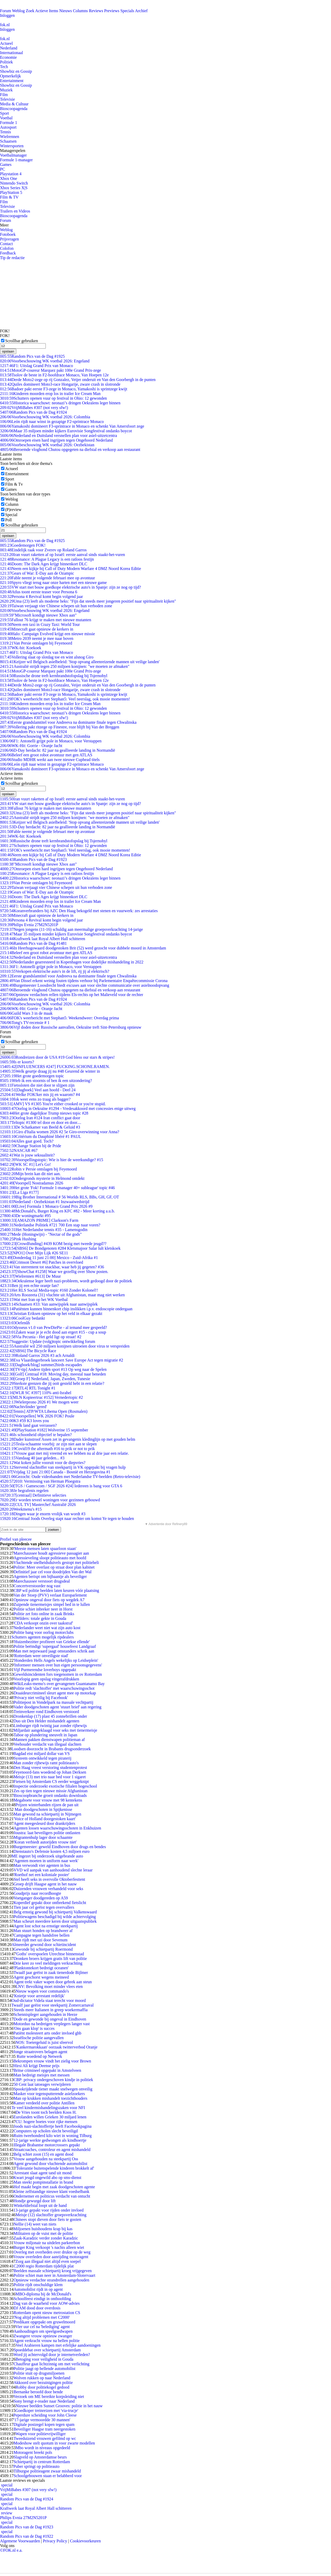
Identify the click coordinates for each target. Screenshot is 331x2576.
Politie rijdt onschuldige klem (38, 2284)
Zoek (30, 11)
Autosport (8, 127)
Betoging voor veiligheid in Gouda (44, 2359)
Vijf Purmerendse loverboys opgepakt (44, 1669)
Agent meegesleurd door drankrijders (44, 1823)
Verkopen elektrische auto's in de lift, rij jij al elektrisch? (54, 971)
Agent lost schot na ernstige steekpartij (45, 1926)
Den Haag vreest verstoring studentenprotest (50, 1767)
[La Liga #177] (19, 1192)
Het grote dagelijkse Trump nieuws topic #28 (44, 1113)
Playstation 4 (10, 174)
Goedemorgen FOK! (23, 545)
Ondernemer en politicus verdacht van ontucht (51, 2196)
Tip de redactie (12, 257)
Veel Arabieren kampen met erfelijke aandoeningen (58, 2345)
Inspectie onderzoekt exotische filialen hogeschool (55, 1786)
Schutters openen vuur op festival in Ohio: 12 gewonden (53, 398)
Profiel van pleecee (16, 1539)
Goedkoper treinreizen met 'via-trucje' (47, 2410)
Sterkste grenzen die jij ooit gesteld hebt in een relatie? (52, 1383)
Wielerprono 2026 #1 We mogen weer (39, 1402)
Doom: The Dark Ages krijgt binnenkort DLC (43, 564)
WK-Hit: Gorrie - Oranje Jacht (31, 745)
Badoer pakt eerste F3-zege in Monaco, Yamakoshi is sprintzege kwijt (63, 389)
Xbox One (8, 178)
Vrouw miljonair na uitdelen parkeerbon (46, 2243)
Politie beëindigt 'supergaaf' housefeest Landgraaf (54, 1646)
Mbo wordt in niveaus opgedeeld (43, 2448)
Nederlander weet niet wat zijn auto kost (46, 1628)
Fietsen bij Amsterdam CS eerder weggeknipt (51, 1781)
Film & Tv (14, 484)
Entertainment (12, 80)
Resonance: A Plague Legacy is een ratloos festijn (47, 559)
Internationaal (11, 52)
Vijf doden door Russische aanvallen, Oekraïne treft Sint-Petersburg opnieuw (70, 1027)
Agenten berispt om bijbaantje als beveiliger (50, 1576)
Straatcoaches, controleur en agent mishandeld (51, 2149)
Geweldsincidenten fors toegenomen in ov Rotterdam (57, 1674)
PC (2, 169)
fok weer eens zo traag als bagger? (35, 1099)
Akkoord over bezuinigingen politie (43, 2382)
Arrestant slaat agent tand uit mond (42, 2173)
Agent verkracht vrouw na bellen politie (46, 2340)
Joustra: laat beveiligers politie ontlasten (46, 1833)
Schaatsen (8, 141)
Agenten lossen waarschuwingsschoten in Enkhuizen (57, 1828)
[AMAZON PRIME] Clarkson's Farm (39, 1220)
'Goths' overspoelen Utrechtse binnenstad (50, 1954)
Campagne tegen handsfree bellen (41, 1935)
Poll (8, 520)
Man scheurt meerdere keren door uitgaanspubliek (54, 1921)
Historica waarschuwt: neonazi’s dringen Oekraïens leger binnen (60, 403)
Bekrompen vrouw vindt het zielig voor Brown (52, 2061)
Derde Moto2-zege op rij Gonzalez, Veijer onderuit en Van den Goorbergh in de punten (78, 379)
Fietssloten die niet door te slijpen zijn (37, 1085)
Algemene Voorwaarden (20, 2541)
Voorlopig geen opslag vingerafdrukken (46, 1679)
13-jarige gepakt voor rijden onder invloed (48, 2210)
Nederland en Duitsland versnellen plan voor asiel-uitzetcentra (58, 435)
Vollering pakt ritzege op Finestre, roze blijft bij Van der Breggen (59, 727)
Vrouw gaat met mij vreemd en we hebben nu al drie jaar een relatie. (64, 1453)
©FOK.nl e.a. (11, 2550)
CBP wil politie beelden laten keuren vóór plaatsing (56, 1590)
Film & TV (9, 197)
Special (11, 515)
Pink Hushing (18, 1239)
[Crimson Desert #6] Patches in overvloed (41, 1262)
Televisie (7, 99)
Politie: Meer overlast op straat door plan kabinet (53, 1567)
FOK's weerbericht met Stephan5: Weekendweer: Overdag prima (59, 1018)
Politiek (6, 62)
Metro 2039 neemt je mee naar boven (36, 638)
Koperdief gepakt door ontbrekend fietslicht (49, 1902)
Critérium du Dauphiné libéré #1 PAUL (40, 1136)
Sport (4, 113)
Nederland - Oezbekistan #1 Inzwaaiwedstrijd (44, 1201)
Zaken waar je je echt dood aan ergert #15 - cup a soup (53, 1332)
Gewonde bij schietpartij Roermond (43, 1949)
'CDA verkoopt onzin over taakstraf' (43, 1623)
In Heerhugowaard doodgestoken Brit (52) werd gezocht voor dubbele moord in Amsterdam (83, 948)
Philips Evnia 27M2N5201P (29, 925)
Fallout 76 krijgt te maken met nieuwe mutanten (45, 620)
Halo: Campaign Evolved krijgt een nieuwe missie (47, 634)
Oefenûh (15, 1323)
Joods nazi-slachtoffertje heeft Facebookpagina (52, 2126)
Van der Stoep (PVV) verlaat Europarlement (50, 1595)
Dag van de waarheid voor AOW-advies (46, 2303)
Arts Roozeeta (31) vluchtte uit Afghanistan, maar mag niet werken (62, 1295)
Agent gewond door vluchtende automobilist (50, 2163)
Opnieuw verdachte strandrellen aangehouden (51, 2280)
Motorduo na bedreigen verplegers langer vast (51, 2024)
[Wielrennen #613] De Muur (30, 1276)
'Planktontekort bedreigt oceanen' (41, 1968)
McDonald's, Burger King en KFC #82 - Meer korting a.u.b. (57, 1211)
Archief (141, 11)
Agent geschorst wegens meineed (41, 1977)
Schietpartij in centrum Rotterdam (41, 2462)
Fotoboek (8, 234)
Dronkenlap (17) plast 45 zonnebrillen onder (50, 1716)
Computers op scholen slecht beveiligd (45, 2131)
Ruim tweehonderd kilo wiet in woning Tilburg (52, 2135)
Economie (8, 57)
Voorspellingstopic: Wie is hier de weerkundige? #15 (51, 1160)
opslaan (8, 351)
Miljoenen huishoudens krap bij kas (42, 2229)
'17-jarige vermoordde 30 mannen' (41, 2420)
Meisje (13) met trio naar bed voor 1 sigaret (49, 1777)
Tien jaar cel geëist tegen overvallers (43, 1907)
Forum (5, 11)
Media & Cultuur (14, 104)
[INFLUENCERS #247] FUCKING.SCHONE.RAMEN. (55, 1066)
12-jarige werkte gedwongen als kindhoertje (49, 2140)
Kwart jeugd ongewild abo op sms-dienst (47, 2177)
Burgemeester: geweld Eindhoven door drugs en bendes (59, 1847)
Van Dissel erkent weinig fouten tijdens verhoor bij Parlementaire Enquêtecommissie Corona (84, 980)
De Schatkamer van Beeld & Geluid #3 (40, 1127)
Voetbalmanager (13, 155)
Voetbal (6, 118)
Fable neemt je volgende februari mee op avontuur (47, 578)
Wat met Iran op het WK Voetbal (34, 1299)
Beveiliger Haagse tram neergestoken (44, 2429)
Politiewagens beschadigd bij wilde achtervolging (54, 1916)
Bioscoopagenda (13, 108)
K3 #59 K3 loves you (24, 1420)
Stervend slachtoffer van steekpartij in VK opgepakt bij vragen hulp (63, 1467)
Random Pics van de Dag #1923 (33, 859)
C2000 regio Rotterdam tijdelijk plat (43, 2266)
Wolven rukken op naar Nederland (41, 2378)
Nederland (8, 48)
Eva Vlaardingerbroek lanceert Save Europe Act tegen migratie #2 (61, 1360)
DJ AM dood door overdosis (36, 2308)
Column (12, 504)
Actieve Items (46, 11)
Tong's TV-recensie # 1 (25, 1022)
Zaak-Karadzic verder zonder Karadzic (45, 2238)
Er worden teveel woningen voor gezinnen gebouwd (50, 1500)
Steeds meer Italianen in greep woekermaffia (50, 2010)
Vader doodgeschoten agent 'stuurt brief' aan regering (57, 1707)
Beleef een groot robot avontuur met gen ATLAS (46, 755)
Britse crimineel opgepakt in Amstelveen (47, 2070)
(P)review (13, 509)
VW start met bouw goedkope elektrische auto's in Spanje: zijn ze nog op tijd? (70, 587)
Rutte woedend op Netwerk (39, 2056)
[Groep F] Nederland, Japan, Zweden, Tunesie (45, 1379)
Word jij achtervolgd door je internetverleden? (51, 2354)
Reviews (96, 11)
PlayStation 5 (11, 192)
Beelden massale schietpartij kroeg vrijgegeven (52, 2270)
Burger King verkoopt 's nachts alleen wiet (48, 2247)
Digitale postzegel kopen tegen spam (43, 2424)
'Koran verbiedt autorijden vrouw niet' (45, 1842)
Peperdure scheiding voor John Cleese (45, 2415)
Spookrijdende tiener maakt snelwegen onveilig (52, 2089)
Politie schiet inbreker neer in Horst (42, 1609)
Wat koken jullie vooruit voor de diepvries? (42, 1462)
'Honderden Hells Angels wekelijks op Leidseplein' (55, 1660)
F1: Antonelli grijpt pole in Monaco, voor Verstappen (51, 741)
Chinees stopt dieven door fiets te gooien (47, 2219)
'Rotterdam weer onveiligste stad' (40, 1655)
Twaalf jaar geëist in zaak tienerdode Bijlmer (50, 1972)
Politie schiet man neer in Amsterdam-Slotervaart (54, 2275)
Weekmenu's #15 (21, 1509)
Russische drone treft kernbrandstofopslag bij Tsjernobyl (53, 676)
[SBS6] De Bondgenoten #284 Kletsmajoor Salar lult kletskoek (60, 1248)
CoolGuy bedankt (22, 1318)
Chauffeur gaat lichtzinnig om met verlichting (51, 2364)
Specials (127, 11)
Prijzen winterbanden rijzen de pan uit (47, 1805)
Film (4, 94)
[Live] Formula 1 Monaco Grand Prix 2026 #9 (46, 1206)
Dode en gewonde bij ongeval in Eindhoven (49, 2019)
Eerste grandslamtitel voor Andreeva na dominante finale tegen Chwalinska (68, 722)
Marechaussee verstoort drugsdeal (41, 1581)
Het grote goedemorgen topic (32, 1076)
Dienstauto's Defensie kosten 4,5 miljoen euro (51, 1851)
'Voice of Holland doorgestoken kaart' (44, 1819)
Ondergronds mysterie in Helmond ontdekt (42, 1178)
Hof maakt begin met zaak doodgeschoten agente (54, 2187)
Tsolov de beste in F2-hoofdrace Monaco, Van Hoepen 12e (54, 375)
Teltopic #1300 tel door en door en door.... (40, 1122)
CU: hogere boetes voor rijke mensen (46, 2121)
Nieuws (65, 11)
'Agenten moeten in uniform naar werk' (45, 1860)
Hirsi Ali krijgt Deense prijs (36, 2065)
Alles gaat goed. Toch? (27, 1141)
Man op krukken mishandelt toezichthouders (50, 2098)
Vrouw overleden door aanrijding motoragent (50, 2257)
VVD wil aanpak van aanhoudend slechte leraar (53, 1870)
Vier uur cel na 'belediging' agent (42, 2326)
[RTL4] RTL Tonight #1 (27, 1388)
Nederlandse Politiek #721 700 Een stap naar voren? (50, 1225)
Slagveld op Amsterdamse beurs (40, 2457)
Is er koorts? (17, 1062)
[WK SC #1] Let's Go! (25, 1164)
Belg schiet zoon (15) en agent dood (43, 2154)
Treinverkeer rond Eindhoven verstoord (46, 1711)
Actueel (6, 43)
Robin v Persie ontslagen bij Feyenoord (38, 1169)
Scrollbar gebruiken (21, 341)
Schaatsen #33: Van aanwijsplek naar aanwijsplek (49, 1304)
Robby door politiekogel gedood (42, 2387)
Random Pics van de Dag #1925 (32, 356)
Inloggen (7, 15)
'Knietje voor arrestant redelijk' (39, 1996)
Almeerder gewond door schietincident (43, 1944)
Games (5, 164)
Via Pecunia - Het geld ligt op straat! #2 (40, 1337)
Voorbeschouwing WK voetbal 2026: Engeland (44, 361)
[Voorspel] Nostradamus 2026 (31, 1183)
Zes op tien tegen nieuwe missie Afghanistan (50, 1791)
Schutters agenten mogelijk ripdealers (42, 1637)
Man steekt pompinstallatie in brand (43, 2182)
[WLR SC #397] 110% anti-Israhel (35, 1393)
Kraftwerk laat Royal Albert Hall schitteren (42, 938)
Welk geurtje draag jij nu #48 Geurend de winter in (50, 1071)
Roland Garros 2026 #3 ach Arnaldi (37, 1355)
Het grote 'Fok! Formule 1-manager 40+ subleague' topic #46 (57, 1187)
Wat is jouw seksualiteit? (27, 1155)
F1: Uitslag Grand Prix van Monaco (36, 365)
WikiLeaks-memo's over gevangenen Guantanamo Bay (58, 1683)
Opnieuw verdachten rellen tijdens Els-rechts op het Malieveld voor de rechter (71, 994)
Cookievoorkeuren (85, 2541)
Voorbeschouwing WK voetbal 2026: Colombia (45, 417)
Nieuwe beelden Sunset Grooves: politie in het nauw (59, 2406)
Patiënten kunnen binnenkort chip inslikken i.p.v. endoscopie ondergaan (66, 1309)
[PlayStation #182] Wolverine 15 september (44, 1430)
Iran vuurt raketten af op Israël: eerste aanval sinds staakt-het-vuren (62, 554)
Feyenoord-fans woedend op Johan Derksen (49, 1772)
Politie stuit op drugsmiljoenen (38, 2373)
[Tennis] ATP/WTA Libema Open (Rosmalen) (43, 1411)
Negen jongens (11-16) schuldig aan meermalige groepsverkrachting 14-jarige (71, 929)
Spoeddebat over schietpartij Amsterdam (47, 2350)
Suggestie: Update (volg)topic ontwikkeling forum (47, 1341)
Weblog (18, 11)
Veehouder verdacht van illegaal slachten (47, 1744)
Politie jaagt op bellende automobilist (44, 2368)
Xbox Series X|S (13, 188)
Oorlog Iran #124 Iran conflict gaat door (40, 1118)
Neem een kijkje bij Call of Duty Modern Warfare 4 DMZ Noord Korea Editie (70, 568)
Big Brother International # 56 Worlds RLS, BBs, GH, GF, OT (59, 1197)
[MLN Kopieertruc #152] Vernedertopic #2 (41, 1397)
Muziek (6, 90)
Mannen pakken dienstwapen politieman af (49, 1739)
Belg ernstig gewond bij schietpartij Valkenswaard (55, 1912)
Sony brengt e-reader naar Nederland (43, 2401)
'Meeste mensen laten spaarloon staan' (44, 1548)
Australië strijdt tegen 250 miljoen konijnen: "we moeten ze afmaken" (65, 666)
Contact (6, 244)
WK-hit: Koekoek (20, 648)
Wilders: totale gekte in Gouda (41, 1618)
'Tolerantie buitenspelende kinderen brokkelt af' (55, 2168)
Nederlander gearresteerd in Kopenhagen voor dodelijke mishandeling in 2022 (72, 962)
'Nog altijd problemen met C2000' (41, 2317)
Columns (80, 11)
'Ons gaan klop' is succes (34, 2028)
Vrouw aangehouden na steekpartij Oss (45, 2159)
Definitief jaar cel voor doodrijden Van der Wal (52, 1572)
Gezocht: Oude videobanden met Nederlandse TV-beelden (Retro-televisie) (70, 1476)
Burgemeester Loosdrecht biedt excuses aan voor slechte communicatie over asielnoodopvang (84, 985)
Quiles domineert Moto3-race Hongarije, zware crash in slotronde (60, 384)
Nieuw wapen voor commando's (42, 1991)
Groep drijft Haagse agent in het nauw (45, 1884)
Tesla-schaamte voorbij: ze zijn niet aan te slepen (48, 1444)
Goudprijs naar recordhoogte (37, 1893)
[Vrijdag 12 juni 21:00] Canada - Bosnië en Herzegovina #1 (55, 1472)
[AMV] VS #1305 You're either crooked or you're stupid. (53, 1104)
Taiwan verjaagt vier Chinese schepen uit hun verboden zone (56, 606)
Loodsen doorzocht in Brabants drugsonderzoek (51, 1749)
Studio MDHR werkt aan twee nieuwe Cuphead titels (50, 759)
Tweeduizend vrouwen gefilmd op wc (44, 2438)
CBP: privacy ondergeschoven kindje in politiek (53, 2079)
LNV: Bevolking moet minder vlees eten (49, 1986)
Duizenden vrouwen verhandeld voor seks (48, 1888)
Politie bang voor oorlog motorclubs (43, 1632)
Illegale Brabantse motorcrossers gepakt (46, 2145)
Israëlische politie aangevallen (38, 2038)
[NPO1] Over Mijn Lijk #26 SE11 (34, 1253)
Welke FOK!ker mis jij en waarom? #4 (40, 1094)
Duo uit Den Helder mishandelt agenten (46, 1721)
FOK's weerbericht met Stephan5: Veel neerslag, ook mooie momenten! (65, 699)
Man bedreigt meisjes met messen (41, 2075)
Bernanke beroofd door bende (38, 2392)
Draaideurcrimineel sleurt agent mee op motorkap (54, 1693)
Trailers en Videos (15, 211)
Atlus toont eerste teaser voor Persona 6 (38, 592)
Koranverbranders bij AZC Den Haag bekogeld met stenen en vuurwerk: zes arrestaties (79, 911)
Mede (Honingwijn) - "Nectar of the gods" (41, 1234)
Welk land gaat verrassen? (28, 1425)
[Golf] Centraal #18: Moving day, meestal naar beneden (53, 1374)
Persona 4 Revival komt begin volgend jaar (41, 596)
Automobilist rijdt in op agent (38, 2289)
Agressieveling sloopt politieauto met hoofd (49, 1558)
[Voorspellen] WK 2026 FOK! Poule (37, 1416)
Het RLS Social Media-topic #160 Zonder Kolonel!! (49, 1290)
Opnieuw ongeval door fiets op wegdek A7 (49, 1600)
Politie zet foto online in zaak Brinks (43, 1614)
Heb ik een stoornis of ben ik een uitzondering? (46, 1080)
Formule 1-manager (16, 160)
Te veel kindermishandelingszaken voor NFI (48, 2107)
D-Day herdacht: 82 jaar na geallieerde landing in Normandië (57, 750)
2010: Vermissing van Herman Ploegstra (40, 1481)
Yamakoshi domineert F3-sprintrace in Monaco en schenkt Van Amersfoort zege (72, 426)
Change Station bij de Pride (30, 1146)
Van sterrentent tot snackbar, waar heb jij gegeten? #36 (52, 1267)
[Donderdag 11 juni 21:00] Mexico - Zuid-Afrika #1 (49, 1257)
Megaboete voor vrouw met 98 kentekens (47, 1800)
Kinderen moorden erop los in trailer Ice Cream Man (50, 393)
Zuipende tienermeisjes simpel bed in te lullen (51, 1604)
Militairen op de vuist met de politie (43, 2233)
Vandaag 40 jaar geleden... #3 (32, 1458)
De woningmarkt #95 (25, 1215)
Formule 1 (8, 122)
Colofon (6, 248)
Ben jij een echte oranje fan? (29, 1285)
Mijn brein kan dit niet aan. (30, 1174)
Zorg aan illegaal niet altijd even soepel (48, 2261)
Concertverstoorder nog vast (36, 1586)
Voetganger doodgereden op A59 (40, 1898)
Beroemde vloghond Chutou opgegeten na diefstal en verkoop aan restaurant (70, 449)
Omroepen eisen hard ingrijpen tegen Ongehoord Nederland (56, 440)
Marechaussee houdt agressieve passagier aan (51, 1553)
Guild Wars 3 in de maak (26, 1013)
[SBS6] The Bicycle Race (28, 1351)
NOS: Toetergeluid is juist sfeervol (44, 2042)
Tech (4, 66)
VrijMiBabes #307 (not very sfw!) (34, 407)
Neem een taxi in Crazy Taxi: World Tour (40, 624)
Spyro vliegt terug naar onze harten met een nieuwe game (53, 582)
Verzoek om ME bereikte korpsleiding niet (48, 2396)
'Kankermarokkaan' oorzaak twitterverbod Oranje (56, 2047)
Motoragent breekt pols (32, 2452)
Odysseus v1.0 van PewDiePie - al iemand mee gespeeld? (53, 1327)
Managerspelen (12, 150)
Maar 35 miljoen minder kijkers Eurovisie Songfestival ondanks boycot (66, 431)
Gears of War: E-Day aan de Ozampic (37, 573)
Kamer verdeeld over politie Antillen (43, 2103)
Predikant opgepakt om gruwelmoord (44, 2322)
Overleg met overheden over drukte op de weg (51, 2252)
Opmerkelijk (10, 76)
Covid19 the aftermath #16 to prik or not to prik (47, 1448)
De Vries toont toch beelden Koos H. (46, 2112)
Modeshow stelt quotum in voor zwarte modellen (54, 2443)
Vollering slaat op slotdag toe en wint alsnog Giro (46, 657)
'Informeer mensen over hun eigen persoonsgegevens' (57, 1665)
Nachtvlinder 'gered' (23, 1406)
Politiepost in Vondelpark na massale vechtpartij (53, 1702)
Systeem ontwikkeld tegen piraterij (42, 1758)
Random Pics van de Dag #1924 (33, 412)
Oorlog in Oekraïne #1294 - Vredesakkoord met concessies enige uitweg (68, 1108)
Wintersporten (12, 146)
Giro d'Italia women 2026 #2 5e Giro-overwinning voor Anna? (59, 1132)
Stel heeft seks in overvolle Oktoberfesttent (49, 1879)
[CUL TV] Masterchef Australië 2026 (38, 1504)
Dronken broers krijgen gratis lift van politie (50, 1958)
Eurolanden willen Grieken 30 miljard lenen (49, 2117)
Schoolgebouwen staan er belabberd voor (47, 2475)
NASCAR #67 (18, 1150)
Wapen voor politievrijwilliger (41, 2434)
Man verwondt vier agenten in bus (41, 1865)
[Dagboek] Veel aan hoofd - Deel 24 (38, 1090)
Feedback (8, 253)
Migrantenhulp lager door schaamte (42, 1837)
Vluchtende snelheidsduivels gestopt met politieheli (56, 1562)
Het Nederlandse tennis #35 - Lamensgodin (43, 1229)
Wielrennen (9, 136)
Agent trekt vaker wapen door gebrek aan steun (52, 1982)
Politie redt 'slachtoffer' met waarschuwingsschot (53, 1688)
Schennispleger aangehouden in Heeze (45, 2014)
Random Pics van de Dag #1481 (33, 943)
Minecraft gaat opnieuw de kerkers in (36, 629)
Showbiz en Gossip (16, 71)
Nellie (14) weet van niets (34, 2224)
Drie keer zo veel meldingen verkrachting (47, 1963)
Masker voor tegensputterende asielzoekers (49, 2093)
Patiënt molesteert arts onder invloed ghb (47, 2033)
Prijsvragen (9, 239)
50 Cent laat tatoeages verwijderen (42, 2084)
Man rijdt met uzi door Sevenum (40, 1940)
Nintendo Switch (14, 183)
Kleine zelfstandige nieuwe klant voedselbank (51, 2191)
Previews (111, 11)
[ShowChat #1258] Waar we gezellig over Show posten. (54, 1271)
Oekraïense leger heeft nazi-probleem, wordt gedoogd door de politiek (66, 1281)
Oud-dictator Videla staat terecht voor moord (48, 2000)
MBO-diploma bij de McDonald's (43, 2294)
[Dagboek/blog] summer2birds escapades (41, 1365)
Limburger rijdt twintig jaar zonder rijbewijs (50, 1725)
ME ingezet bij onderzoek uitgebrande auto (47, 1856)
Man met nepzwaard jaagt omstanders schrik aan (53, 1651)
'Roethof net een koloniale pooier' (41, 1874)
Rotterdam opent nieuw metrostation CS (46, 2312)
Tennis (5, 132)
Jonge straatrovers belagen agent (40, 2052)
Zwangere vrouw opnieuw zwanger (42, 2336)
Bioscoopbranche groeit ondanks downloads (50, 1795)
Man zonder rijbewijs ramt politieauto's (46, 1763)
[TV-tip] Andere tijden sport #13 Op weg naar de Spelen (53, 1369)
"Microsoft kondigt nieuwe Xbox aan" (38, 615)
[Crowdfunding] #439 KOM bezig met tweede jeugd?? (53, 1243)
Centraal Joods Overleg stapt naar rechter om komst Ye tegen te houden (67, 1518)
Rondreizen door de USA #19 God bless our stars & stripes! (57, 1057)
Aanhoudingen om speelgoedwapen (42, 2331)
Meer (4, 225)
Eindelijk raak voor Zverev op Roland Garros (43, 550)
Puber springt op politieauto (36, 2466)
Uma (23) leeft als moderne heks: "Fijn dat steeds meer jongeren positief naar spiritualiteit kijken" (88, 601)
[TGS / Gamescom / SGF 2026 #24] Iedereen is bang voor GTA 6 (61, 1486)
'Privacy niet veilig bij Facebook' (40, 1697)
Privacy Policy (55, 2541)
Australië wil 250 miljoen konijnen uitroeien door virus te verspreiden (65, 1346)
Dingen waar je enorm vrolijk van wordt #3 (42, 1514)
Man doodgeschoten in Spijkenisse (42, 1809)
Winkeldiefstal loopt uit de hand (40, 2205)
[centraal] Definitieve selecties (33, 1495)
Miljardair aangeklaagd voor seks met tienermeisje (55, 1730)
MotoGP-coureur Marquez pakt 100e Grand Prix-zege (50, 370)
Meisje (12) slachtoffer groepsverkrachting (51, 2215)
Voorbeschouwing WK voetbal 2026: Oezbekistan (47, 445)
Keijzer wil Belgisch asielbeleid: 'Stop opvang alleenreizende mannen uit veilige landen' (80, 662)
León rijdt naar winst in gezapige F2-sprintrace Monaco (52, 421)
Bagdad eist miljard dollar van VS (41, 1753)
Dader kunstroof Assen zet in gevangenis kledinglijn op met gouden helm (67, 1439)
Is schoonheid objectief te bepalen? (36, 1434)
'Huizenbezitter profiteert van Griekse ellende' (51, 1642)
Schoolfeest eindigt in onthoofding (42, 2298)
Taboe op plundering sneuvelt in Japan (45, 1735)
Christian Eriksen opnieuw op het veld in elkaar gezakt (51, 1313)
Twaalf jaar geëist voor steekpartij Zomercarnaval (52, 2005)
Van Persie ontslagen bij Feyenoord (36, 643)
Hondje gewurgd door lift (34, 2201)
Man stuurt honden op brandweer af (43, 1930)
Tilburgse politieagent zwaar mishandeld (47, 2471)
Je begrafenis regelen (24, 1490)
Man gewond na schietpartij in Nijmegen (47, 1814)
